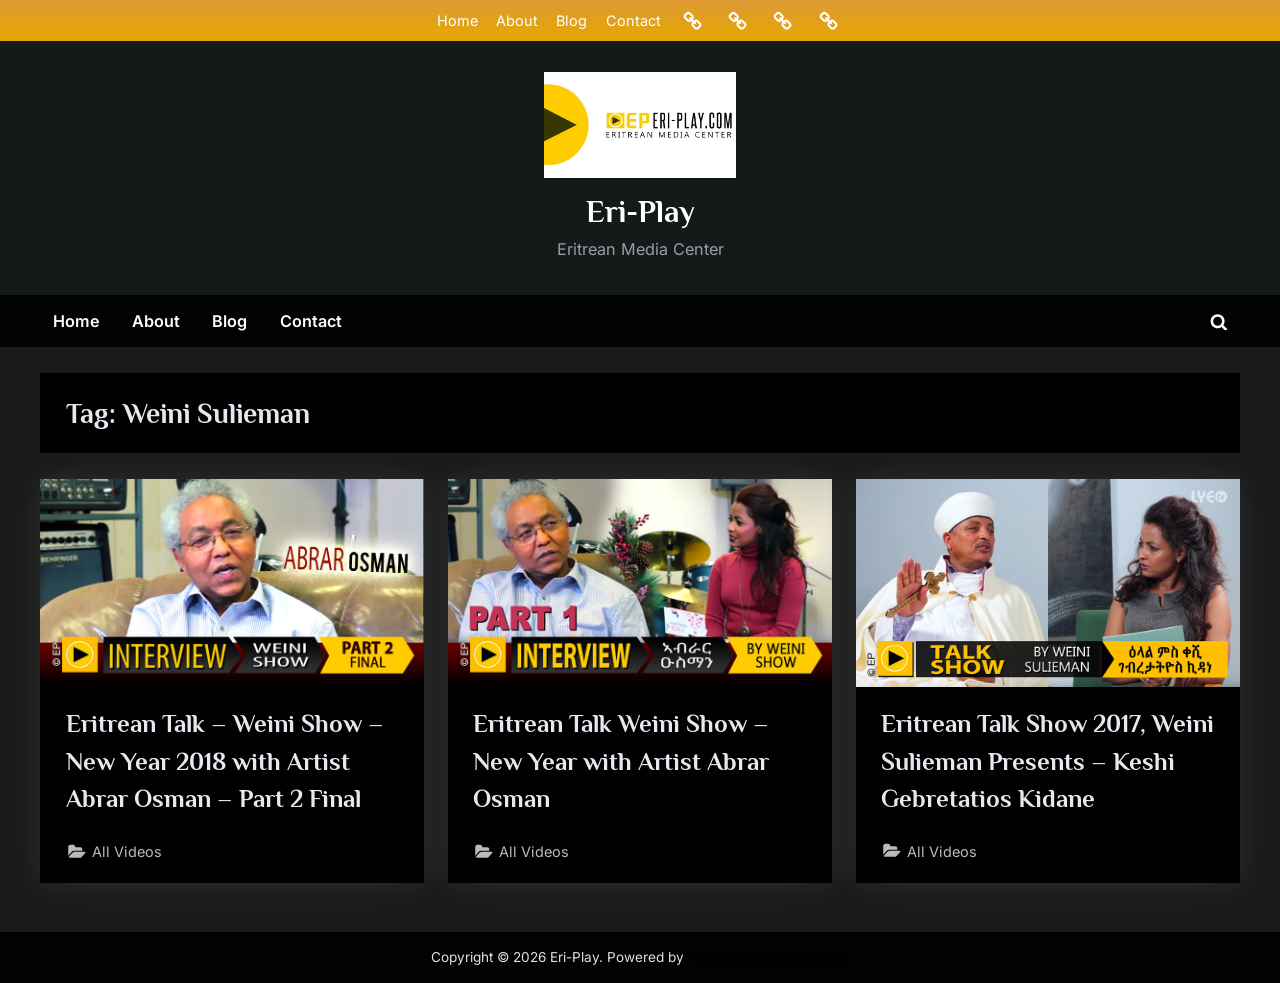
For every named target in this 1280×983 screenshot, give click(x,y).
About (517, 20)
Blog (571, 20)
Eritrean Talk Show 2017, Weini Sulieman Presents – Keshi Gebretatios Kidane (1047, 760)
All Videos (127, 851)
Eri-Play (640, 211)
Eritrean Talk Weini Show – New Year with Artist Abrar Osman (621, 760)
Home (457, 20)
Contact (633, 20)
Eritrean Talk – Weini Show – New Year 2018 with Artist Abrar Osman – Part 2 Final (225, 760)
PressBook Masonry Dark (769, 957)
